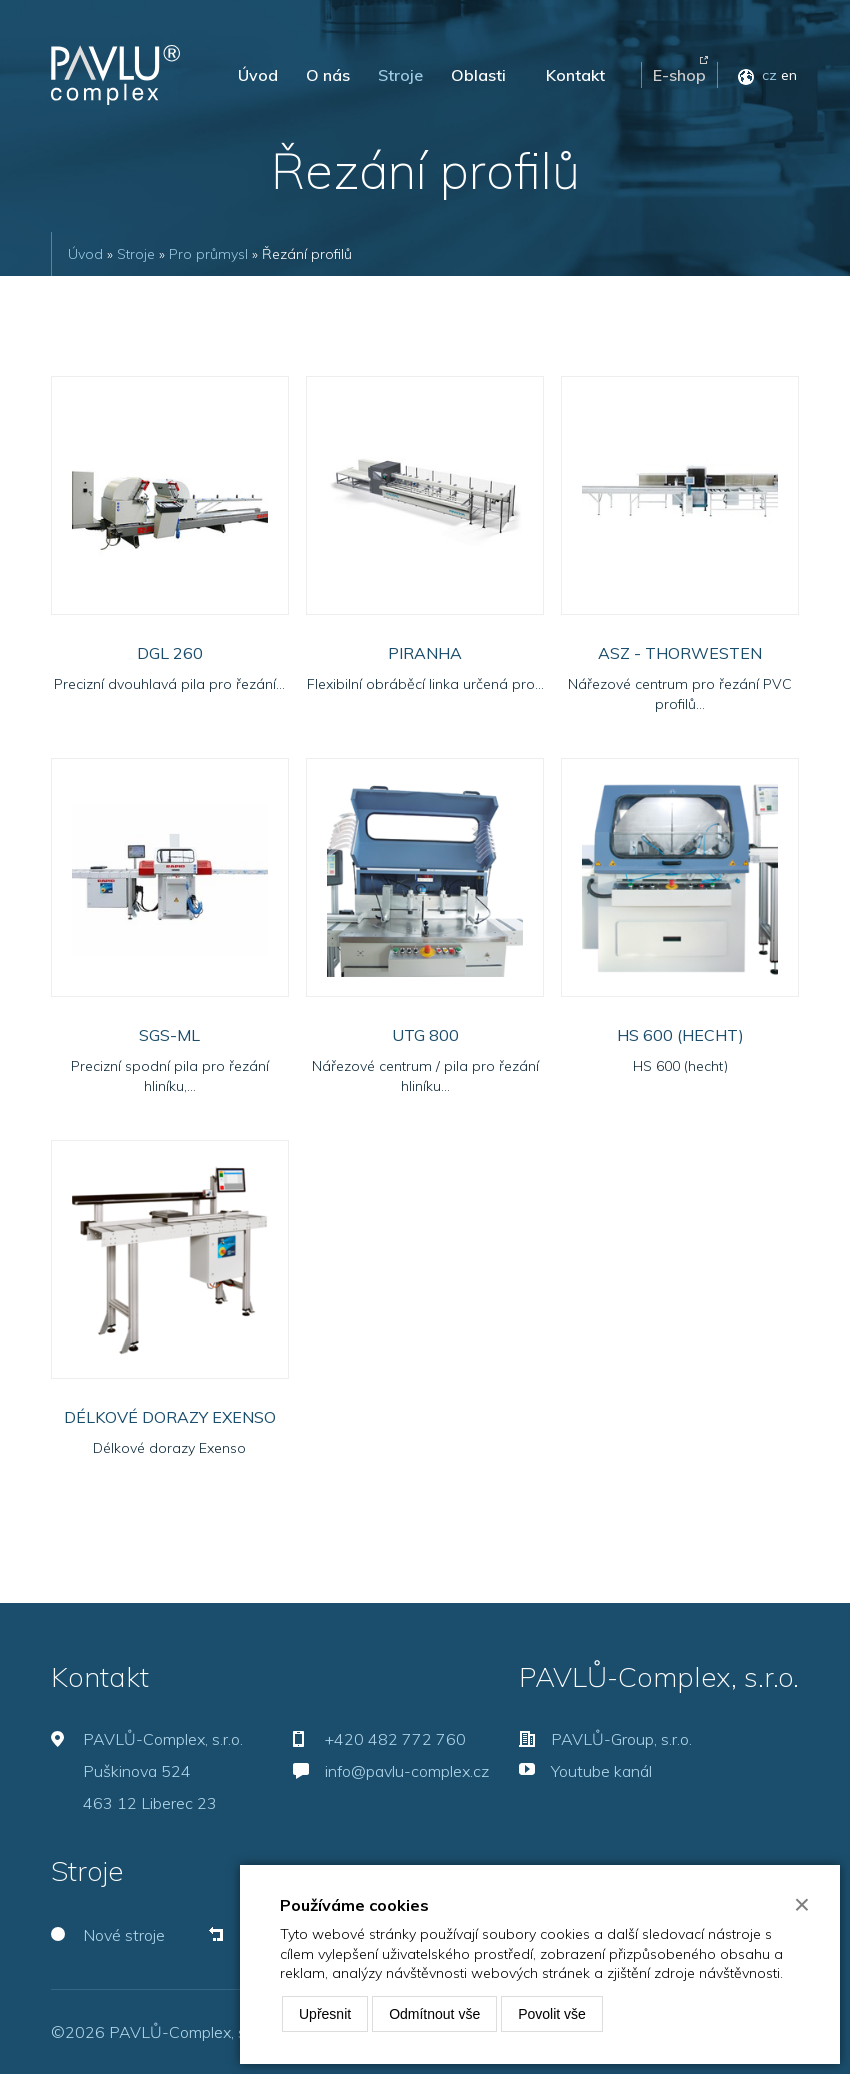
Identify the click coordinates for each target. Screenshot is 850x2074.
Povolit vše (552, 2014)
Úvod (258, 75)
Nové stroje (124, 1935)
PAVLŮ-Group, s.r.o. (621, 1739)
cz (769, 75)
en (789, 75)
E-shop (679, 75)
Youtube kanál (601, 1771)
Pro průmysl (208, 254)
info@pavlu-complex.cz (407, 1771)
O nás (328, 75)
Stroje (400, 75)
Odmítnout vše (434, 2014)
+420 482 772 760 (395, 1739)
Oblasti (478, 75)
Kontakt (575, 75)
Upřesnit (325, 2014)
